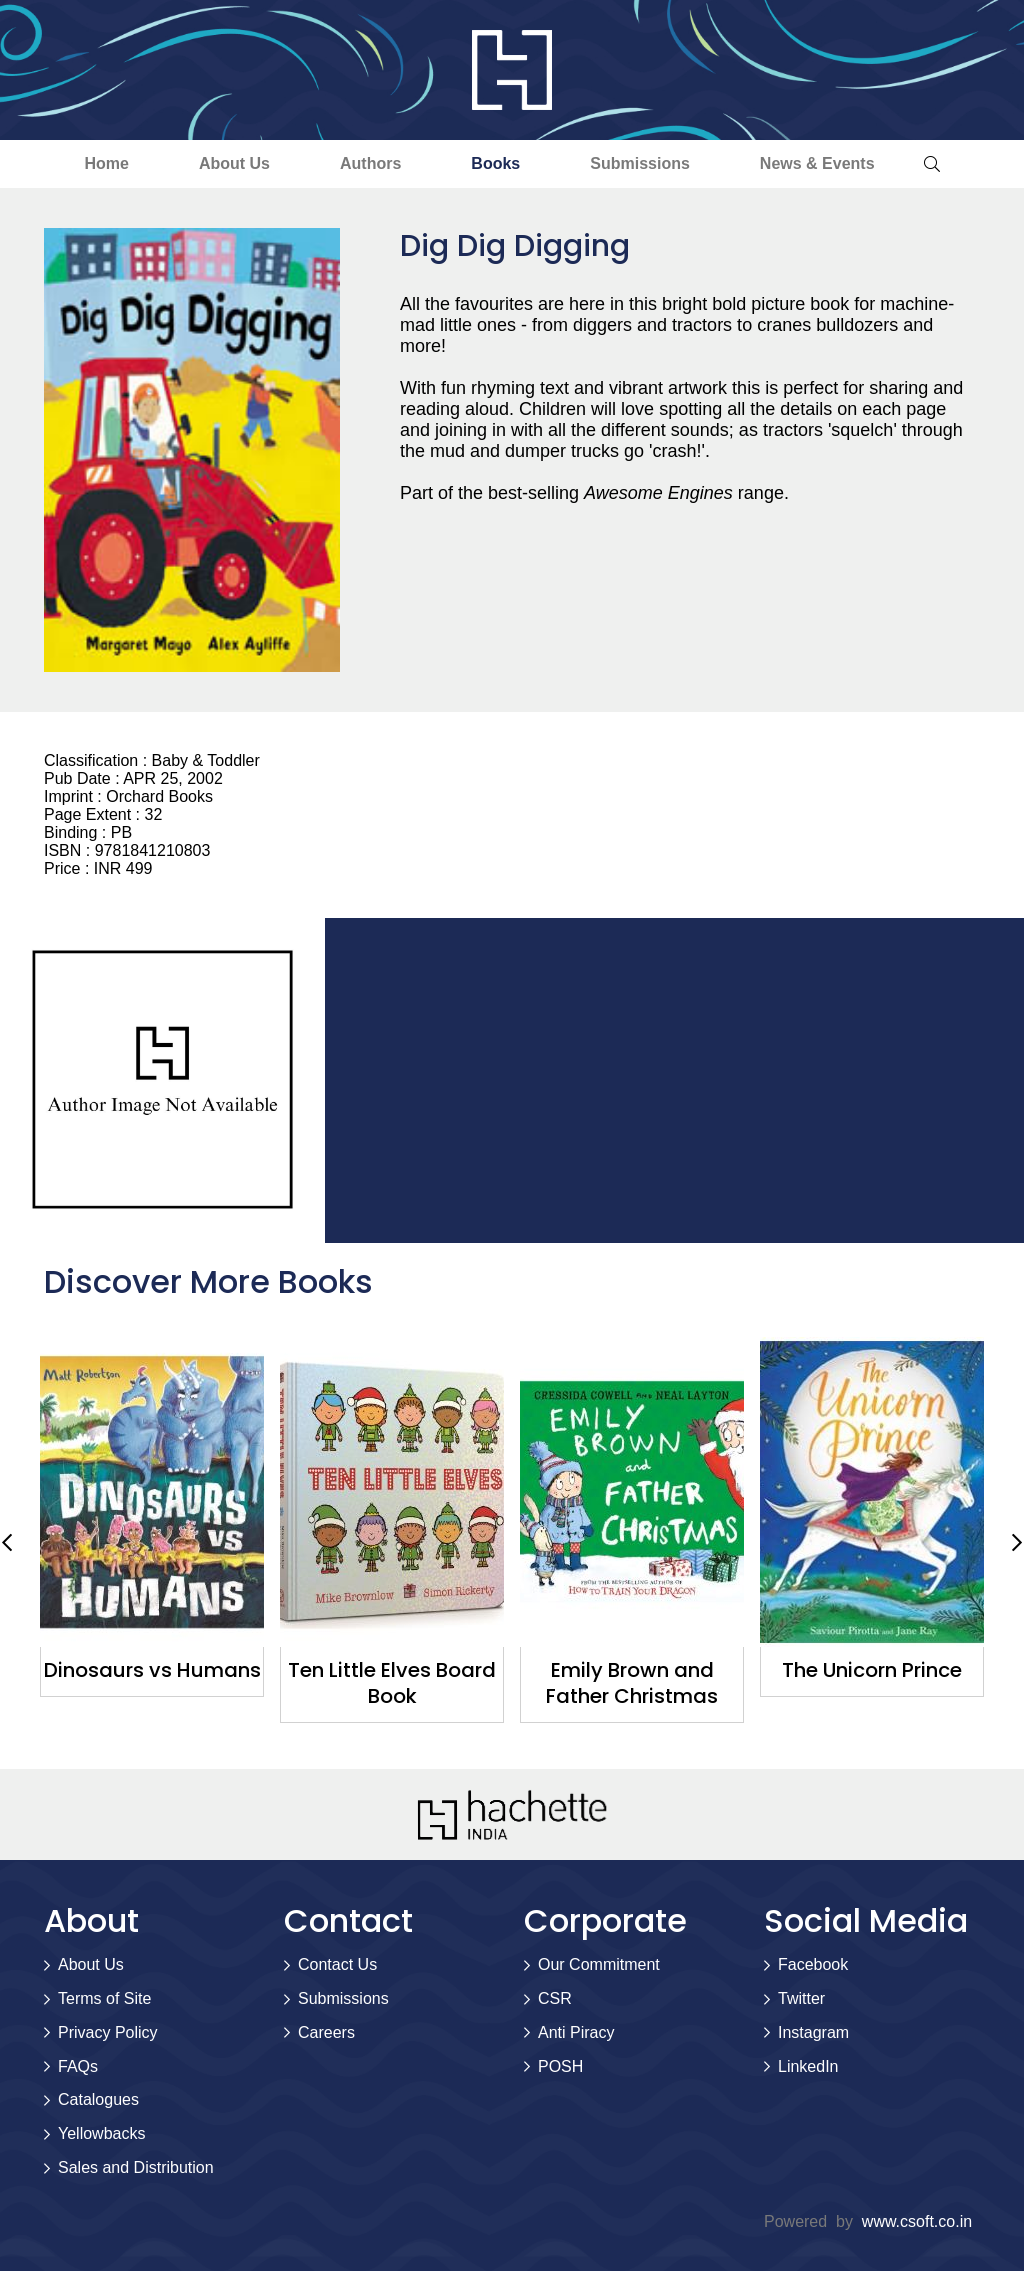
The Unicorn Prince (872, 1670)
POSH (560, 2066)
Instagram (813, 2032)
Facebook (813, 1964)
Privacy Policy (108, 2032)
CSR (555, 1998)
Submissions (640, 163)
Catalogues (98, 2099)
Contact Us (337, 1964)
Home (106, 163)
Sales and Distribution (136, 2167)
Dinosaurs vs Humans (152, 1670)
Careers (326, 2032)
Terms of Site (104, 1998)
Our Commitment (599, 1964)
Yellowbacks (101, 2133)
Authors (370, 163)
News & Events (817, 163)
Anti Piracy (576, 2032)
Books (495, 163)
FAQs (78, 2066)
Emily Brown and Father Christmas (632, 1683)
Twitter (801, 1998)
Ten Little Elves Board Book (392, 1683)
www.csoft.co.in (917, 2221)
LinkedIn (808, 2066)
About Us (234, 163)
